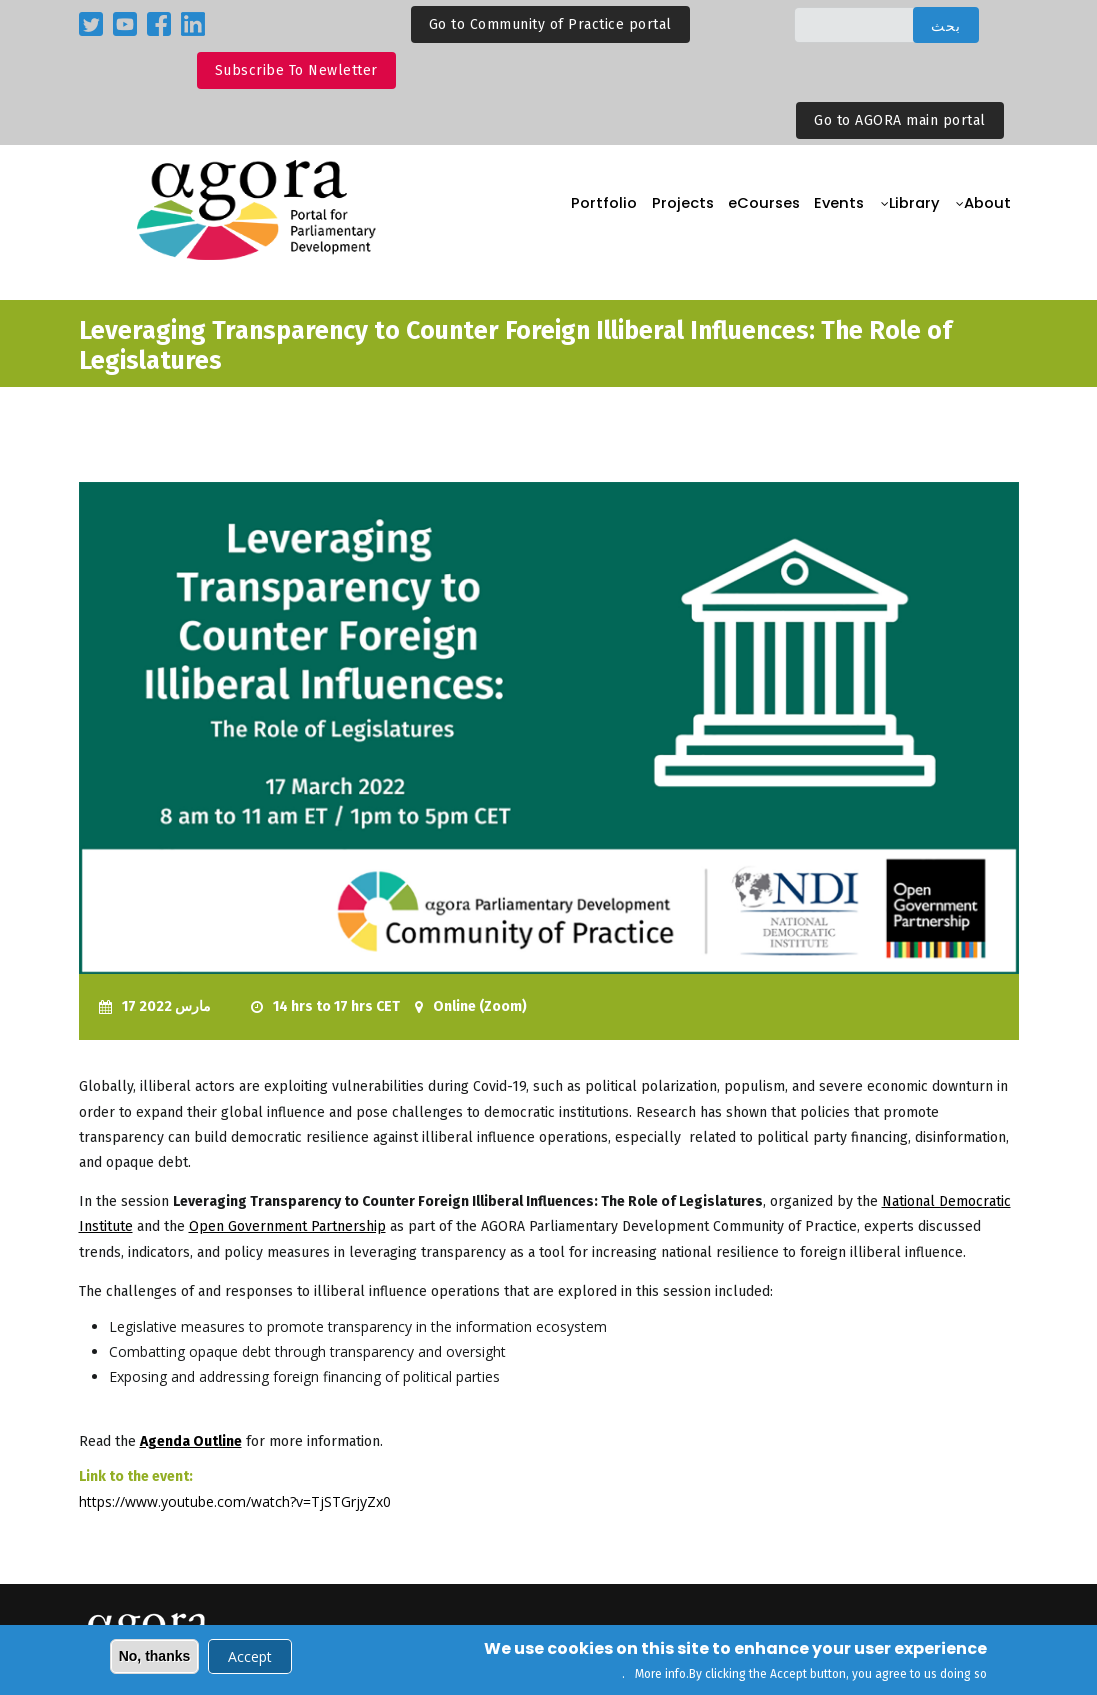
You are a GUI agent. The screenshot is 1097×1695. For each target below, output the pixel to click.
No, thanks (155, 1658)
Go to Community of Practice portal (550, 24)
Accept (250, 1658)
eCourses (751, 210)
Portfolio (582, 210)
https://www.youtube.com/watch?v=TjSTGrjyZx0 (235, 1501)
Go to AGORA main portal (900, 120)
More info (660, 1676)
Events (831, 210)
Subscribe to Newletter (296, 70)
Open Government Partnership (287, 1226)
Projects (664, 210)
